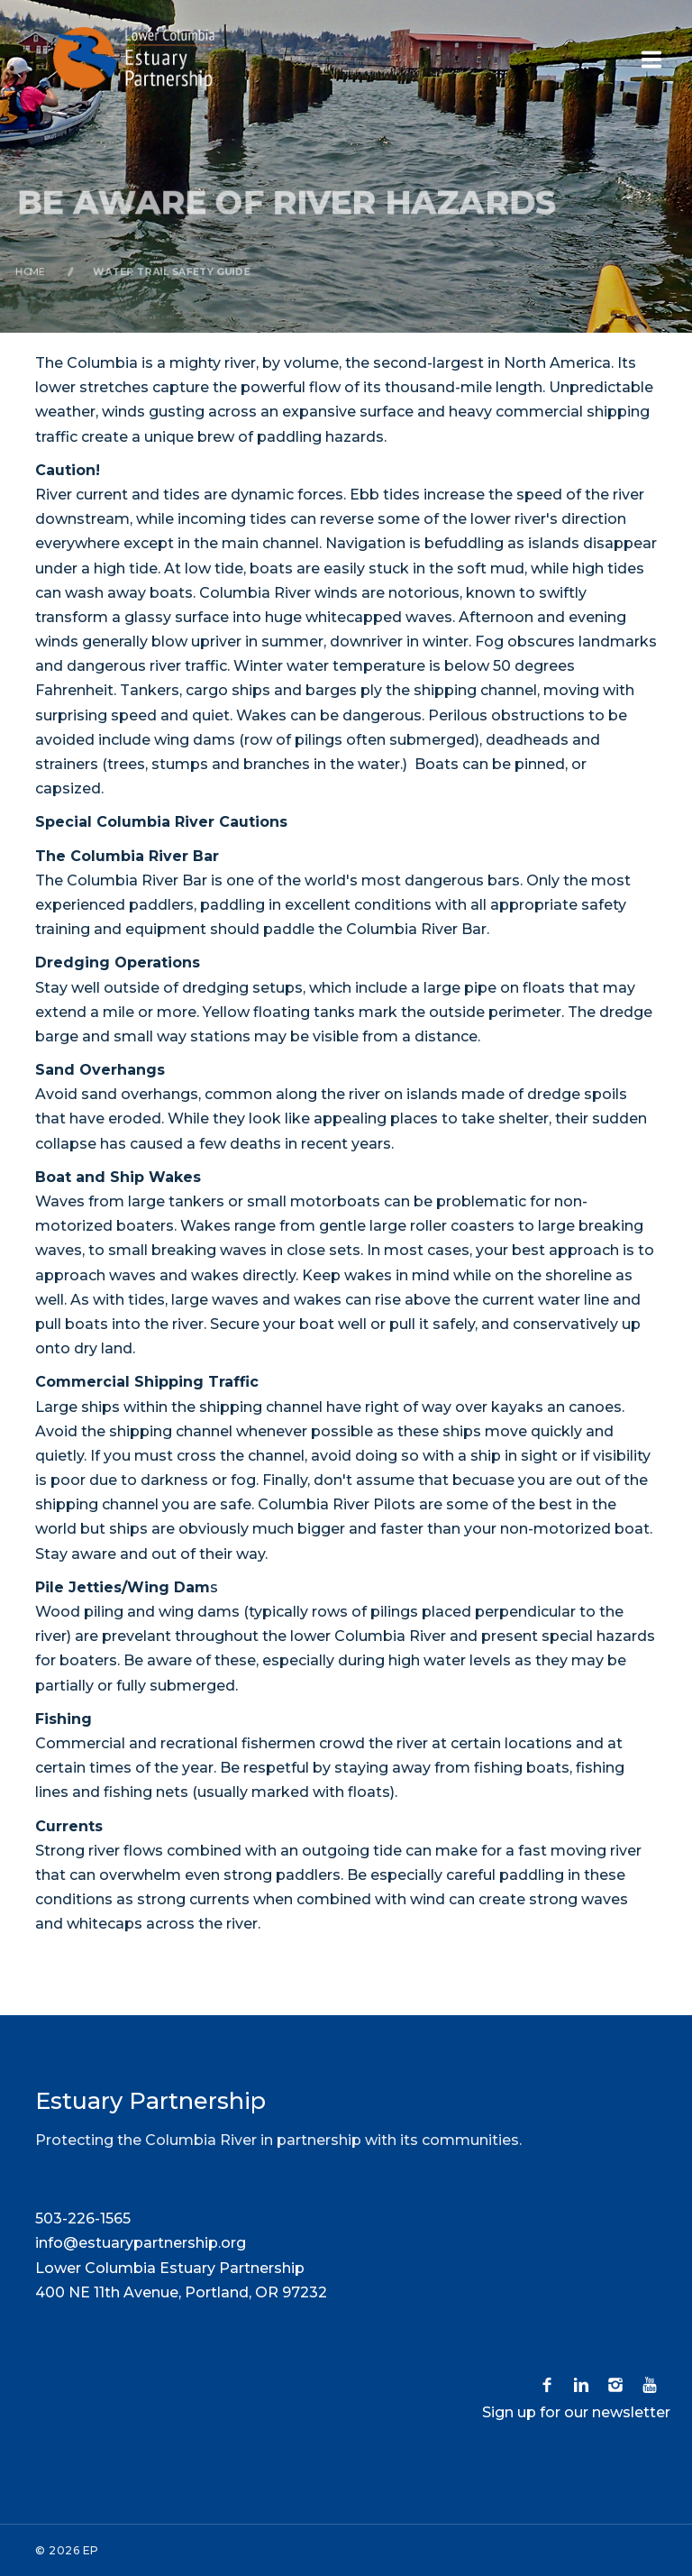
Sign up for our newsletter (576, 2412)
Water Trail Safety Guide (170, 271)
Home (26, 271)
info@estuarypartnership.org (140, 2242)
